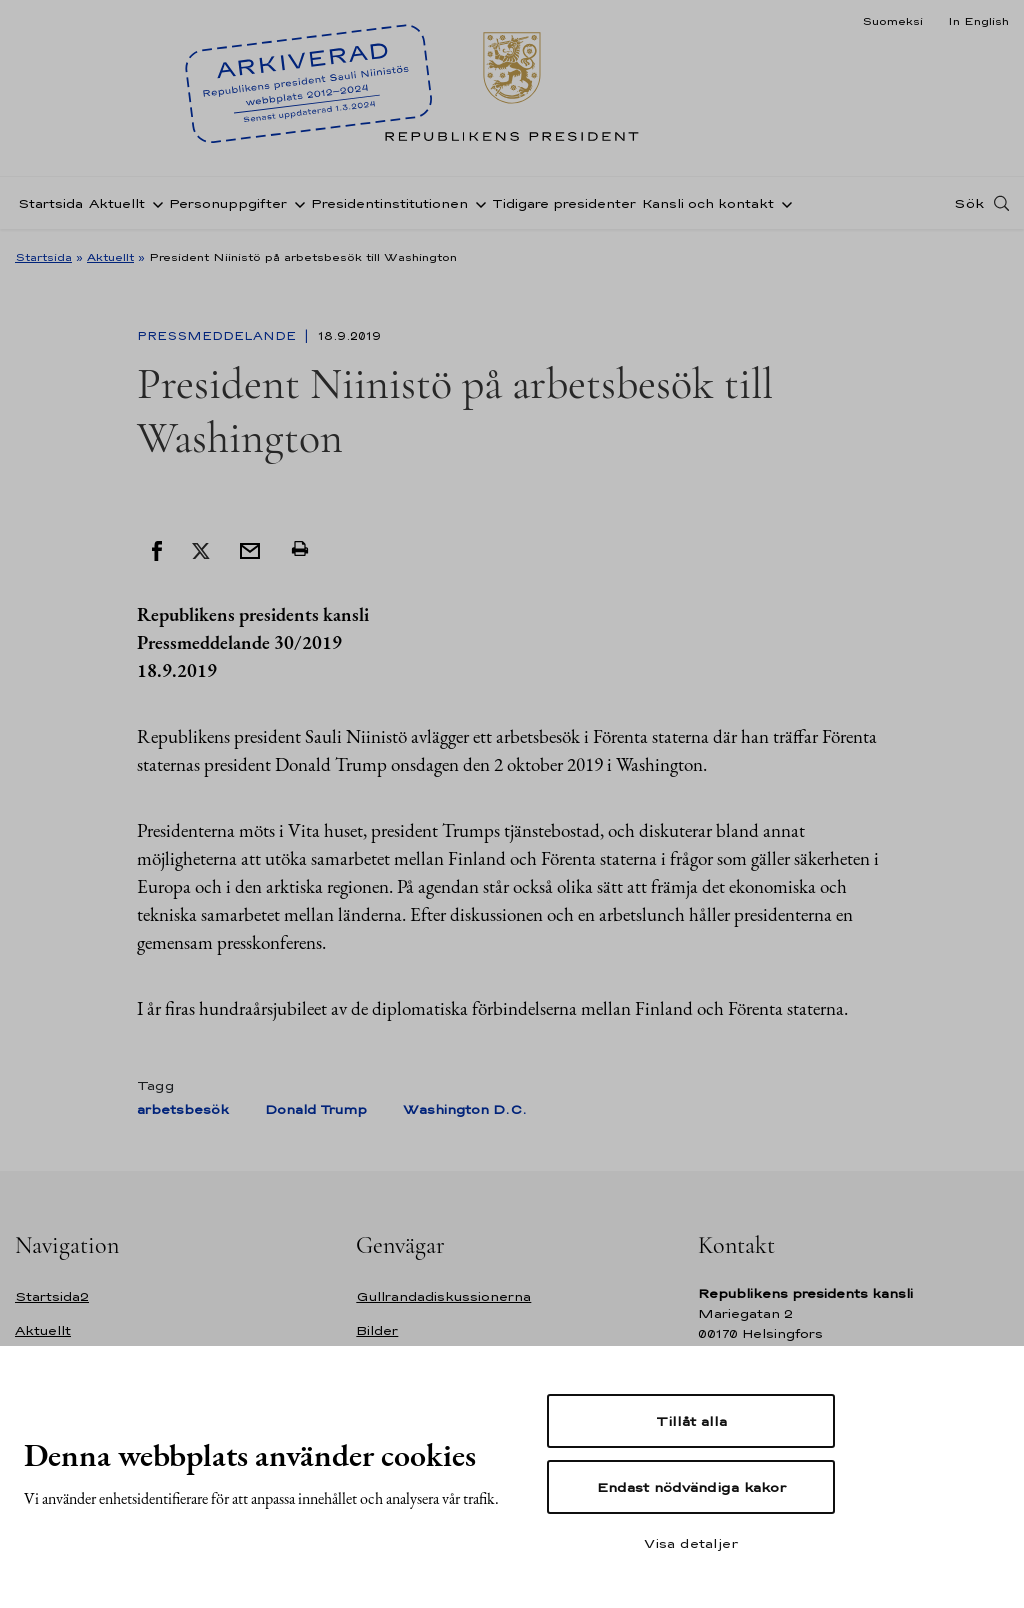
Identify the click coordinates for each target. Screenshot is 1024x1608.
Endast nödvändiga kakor (691, 1487)
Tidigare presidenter (564, 203)
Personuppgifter (228, 203)
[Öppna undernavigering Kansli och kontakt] (783, 203)
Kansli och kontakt (708, 203)
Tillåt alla (691, 1421)
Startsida (50, 203)
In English (978, 21)
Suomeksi (892, 21)
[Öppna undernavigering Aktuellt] (154, 203)
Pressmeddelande (218, 336)
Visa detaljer (691, 1543)
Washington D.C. (465, 1109)
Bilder (377, 1330)
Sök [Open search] (969, 203)
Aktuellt (117, 203)
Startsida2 (52, 1296)
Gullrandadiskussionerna (443, 1296)
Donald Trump (316, 1109)
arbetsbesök (183, 1109)
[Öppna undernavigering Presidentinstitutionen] (477, 203)
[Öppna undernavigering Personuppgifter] (296, 203)
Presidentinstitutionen (389, 203)
